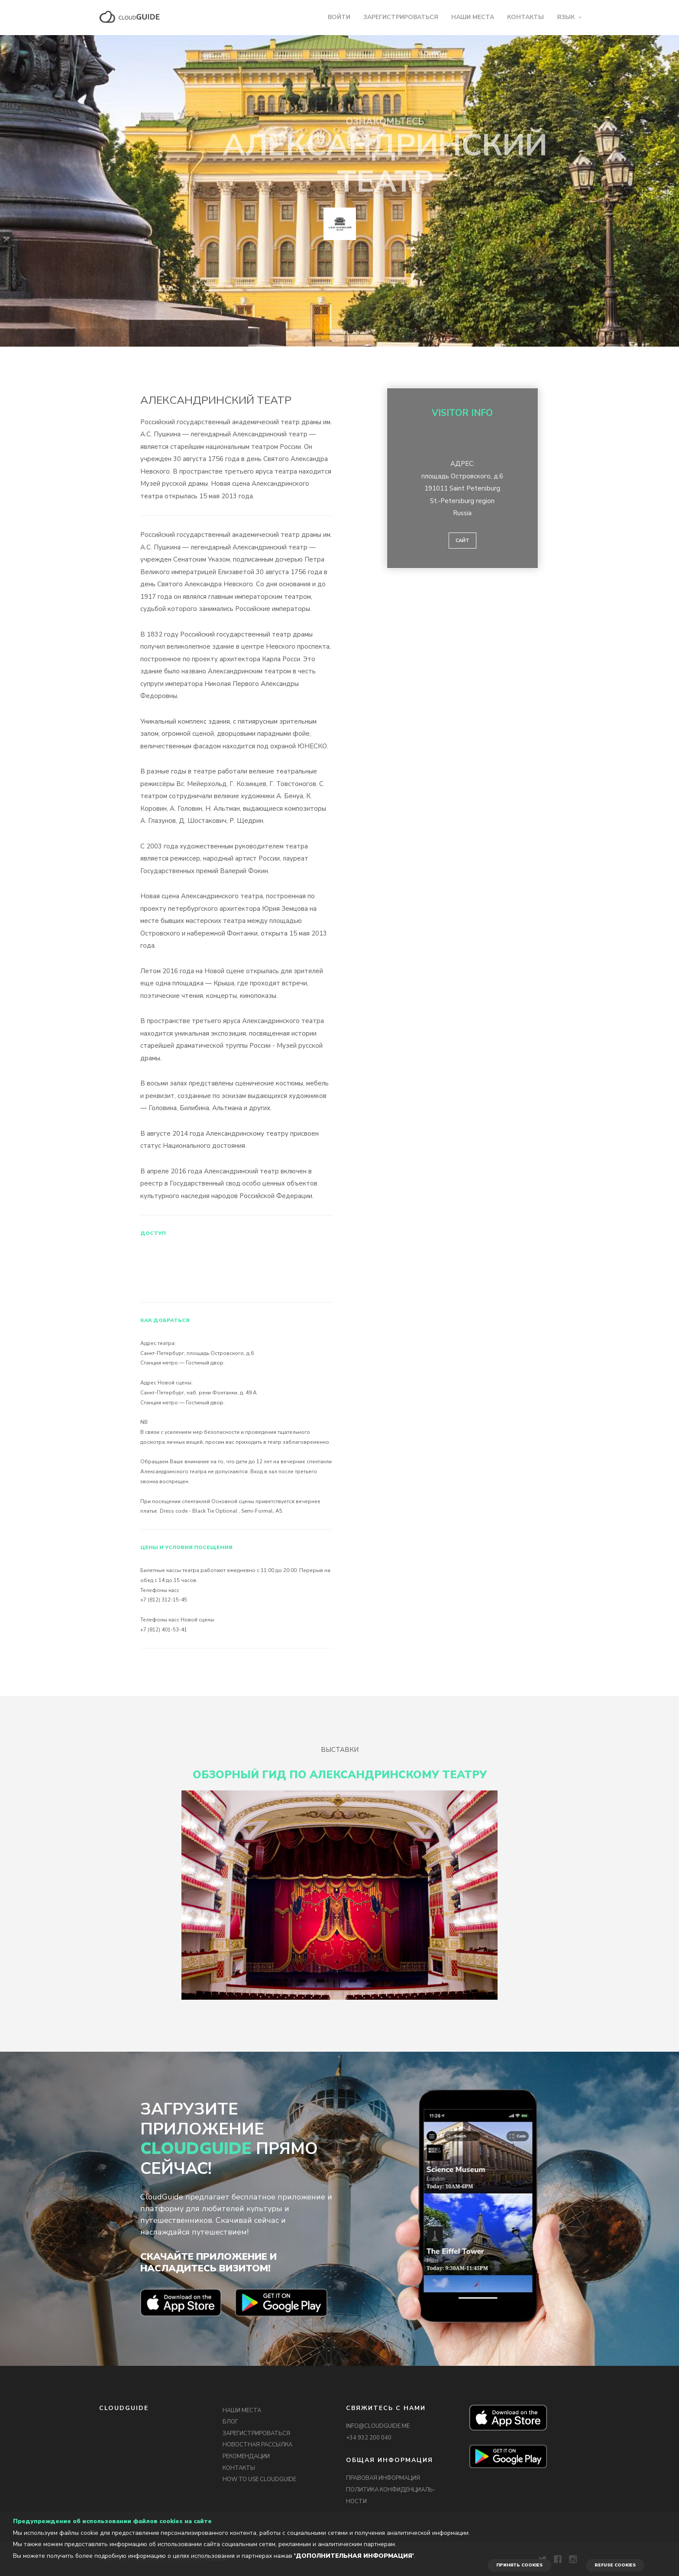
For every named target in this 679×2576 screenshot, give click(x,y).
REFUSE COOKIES (615, 2565)
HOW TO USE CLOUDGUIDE (259, 2479)
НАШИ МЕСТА (472, 17)
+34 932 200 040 (368, 2438)
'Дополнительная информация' (354, 2556)
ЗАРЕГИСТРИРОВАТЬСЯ (400, 17)
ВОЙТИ (339, 17)
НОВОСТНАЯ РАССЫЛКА (257, 2445)
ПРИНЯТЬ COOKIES (519, 2565)
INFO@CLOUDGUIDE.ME (378, 2426)
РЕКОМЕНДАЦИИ (246, 2456)
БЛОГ (230, 2422)
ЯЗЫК (566, 17)
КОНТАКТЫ (525, 17)
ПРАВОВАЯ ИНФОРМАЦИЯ (383, 2478)
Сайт (462, 540)
